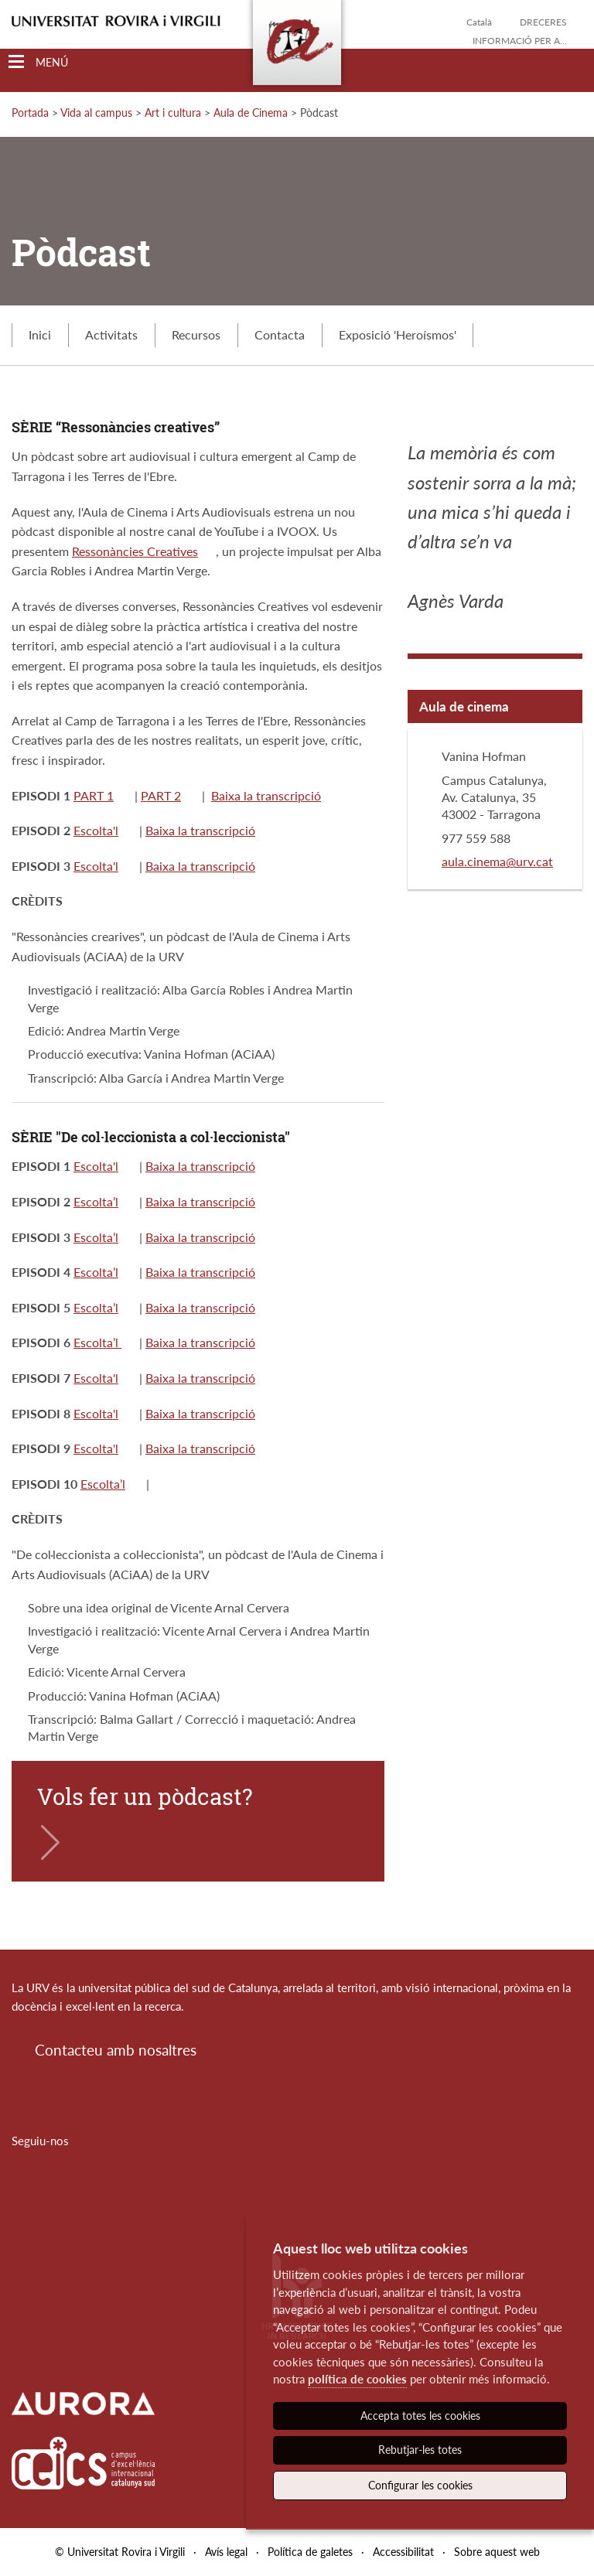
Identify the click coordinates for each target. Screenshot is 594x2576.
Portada (30, 112)
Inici (40, 334)
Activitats (111, 334)
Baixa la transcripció (266, 795)
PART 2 (161, 795)
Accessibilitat (403, 2551)
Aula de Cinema (250, 112)
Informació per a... (520, 40)
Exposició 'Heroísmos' (397, 334)
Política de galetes (310, 2551)
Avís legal (226, 2551)
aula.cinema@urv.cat (497, 861)
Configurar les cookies (420, 2485)
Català (479, 22)
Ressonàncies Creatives (135, 551)
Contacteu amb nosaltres (115, 2050)
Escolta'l (95, 830)
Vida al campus (96, 112)
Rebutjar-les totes (420, 2449)
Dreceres (543, 22)
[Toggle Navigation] (38, 62)
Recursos (196, 334)
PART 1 (93, 795)
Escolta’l (95, 1201)
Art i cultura (173, 112)
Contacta (279, 334)
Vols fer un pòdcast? (145, 1796)
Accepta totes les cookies (420, 2415)
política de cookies (357, 2379)
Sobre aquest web (497, 2551)
